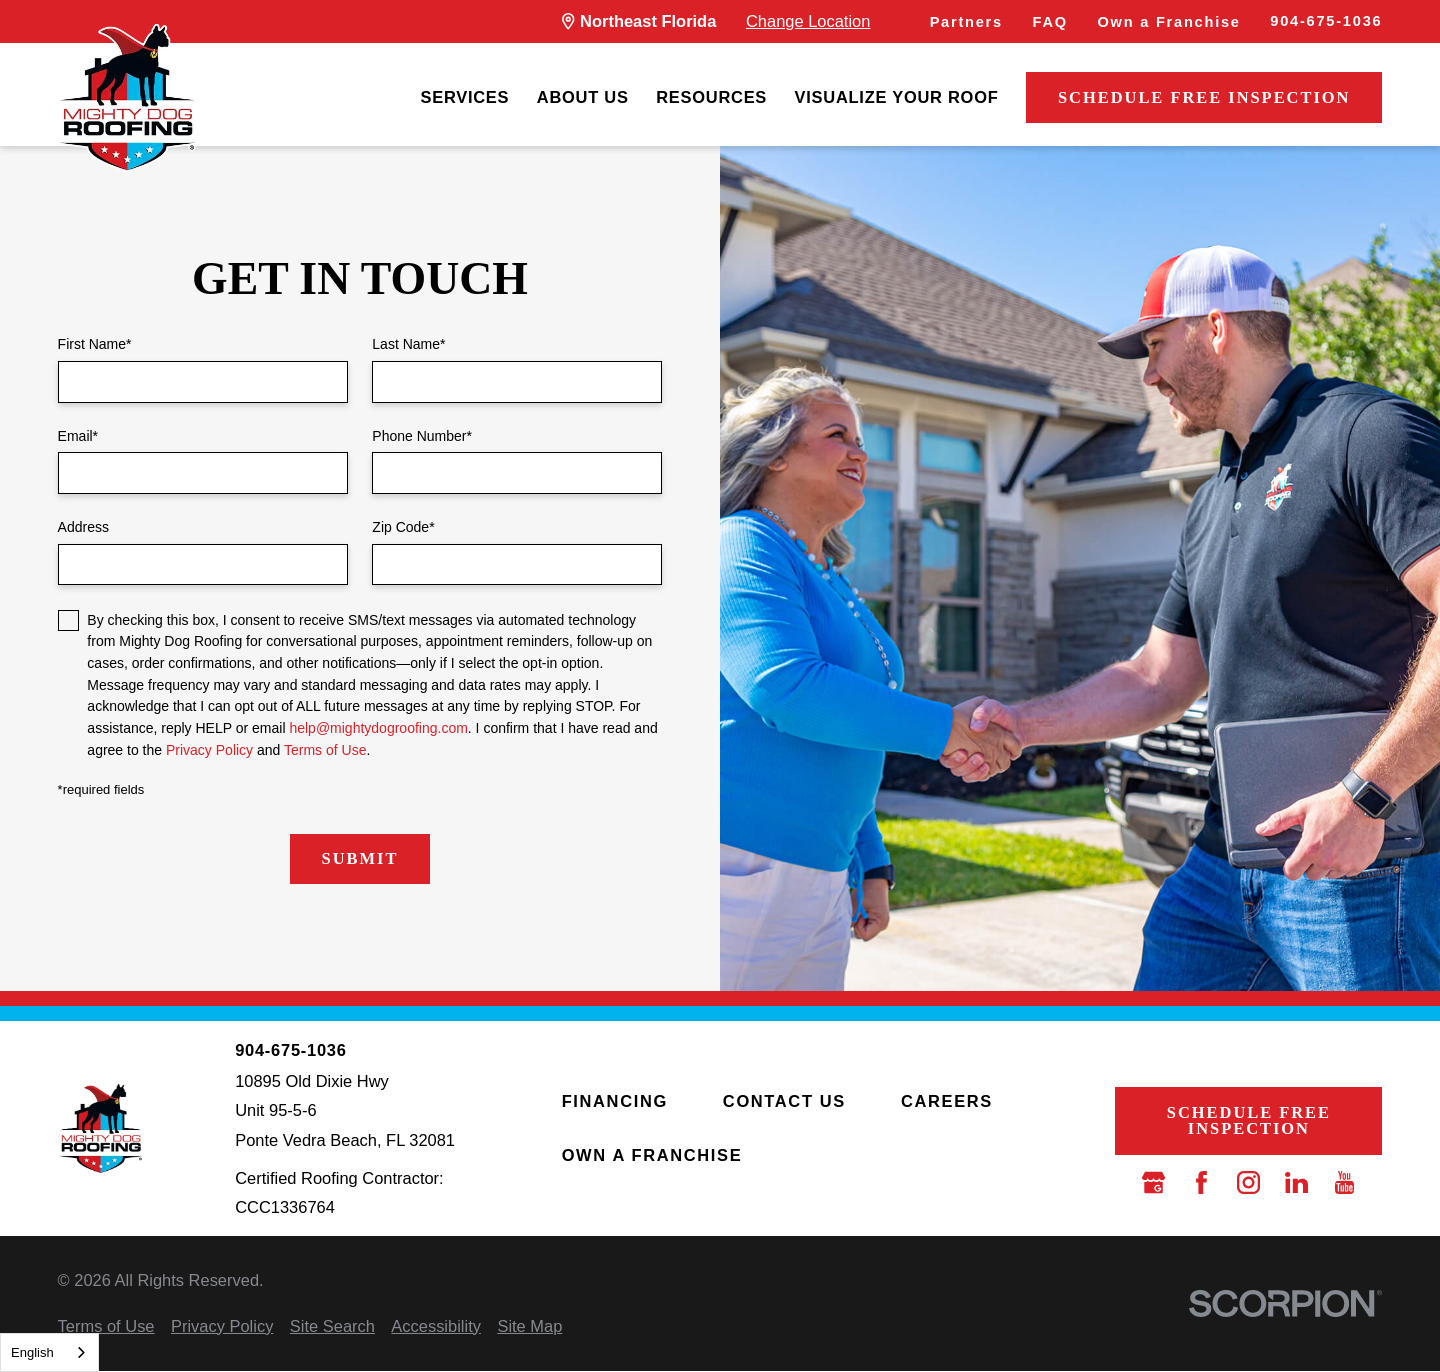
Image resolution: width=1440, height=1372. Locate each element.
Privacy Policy (209, 750)
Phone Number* (422, 436)
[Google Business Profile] (1153, 1182)
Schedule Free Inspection (1204, 97)
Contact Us (784, 1101)
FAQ (1050, 22)
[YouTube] (1344, 1182)
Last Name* (408, 344)
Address (83, 527)
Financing (615, 1101)
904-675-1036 (1326, 21)
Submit (360, 858)
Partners (966, 22)
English (32, 1352)
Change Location (808, 21)
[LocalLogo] (127, 98)
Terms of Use (325, 750)
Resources (711, 97)
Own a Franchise (1169, 22)
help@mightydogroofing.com (378, 728)
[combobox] (49, 1352)
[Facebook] (1201, 1182)
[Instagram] (1248, 1182)
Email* (78, 436)
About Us (583, 97)
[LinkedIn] (1296, 1182)
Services (464, 97)
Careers (947, 1101)
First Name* (95, 344)
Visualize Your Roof (897, 97)
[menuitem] (464, 98)
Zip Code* (403, 527)
